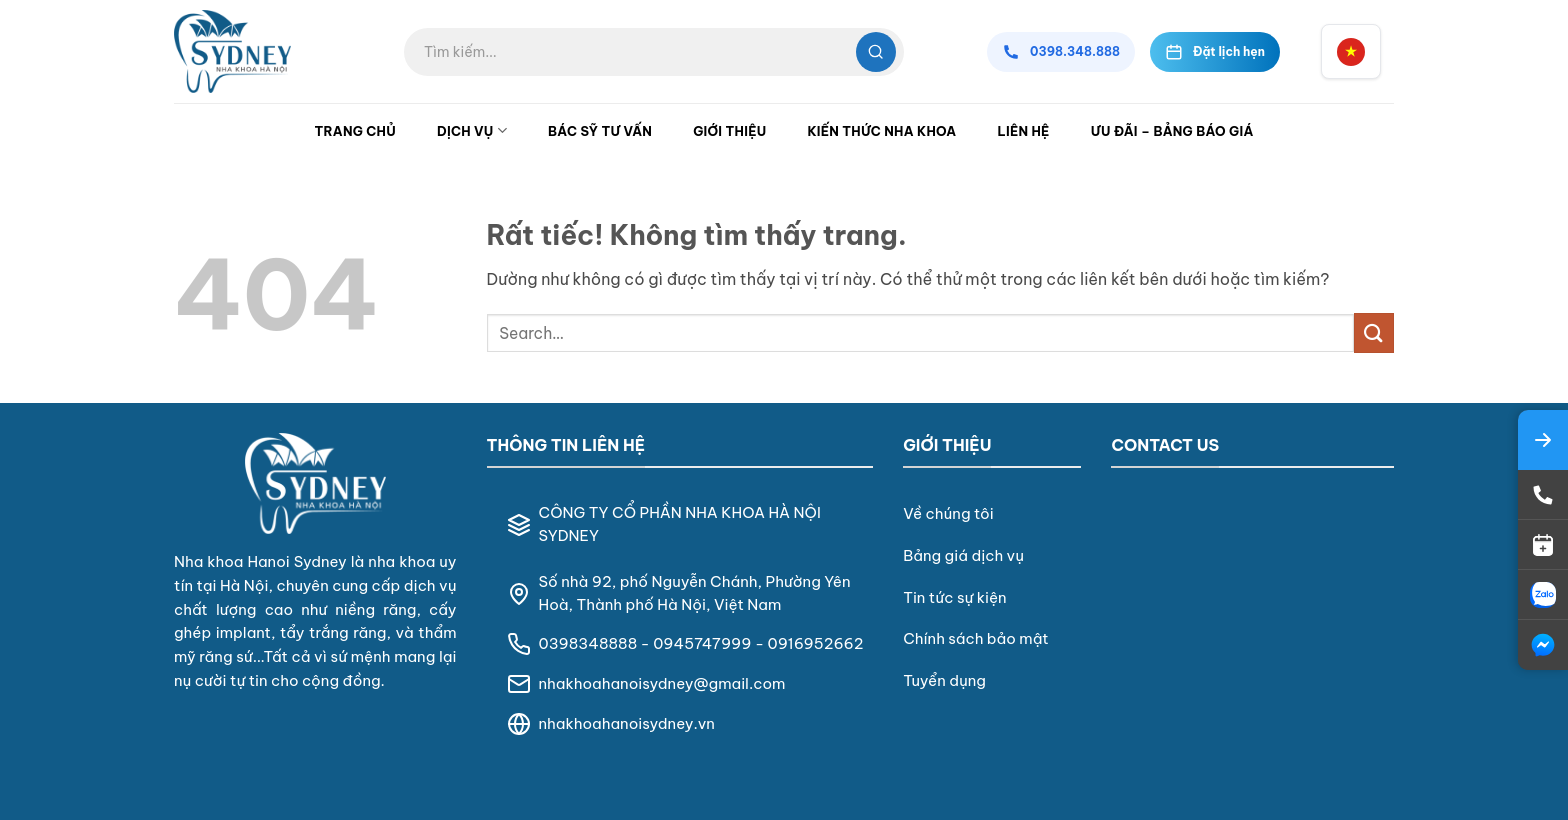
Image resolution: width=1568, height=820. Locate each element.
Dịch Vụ (472, 130)
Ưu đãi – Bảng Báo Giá (1172, 131)
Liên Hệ (1023, 131)
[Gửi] (1374, 332)
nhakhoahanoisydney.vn (627, 723)
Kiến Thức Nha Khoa (881, 131)
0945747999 (702, 643)
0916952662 (816, 643)
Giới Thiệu (729, 131)
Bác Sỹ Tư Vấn (600, 131)
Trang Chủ (355, 131)
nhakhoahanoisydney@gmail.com (662, 683)
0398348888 (588, 643)
